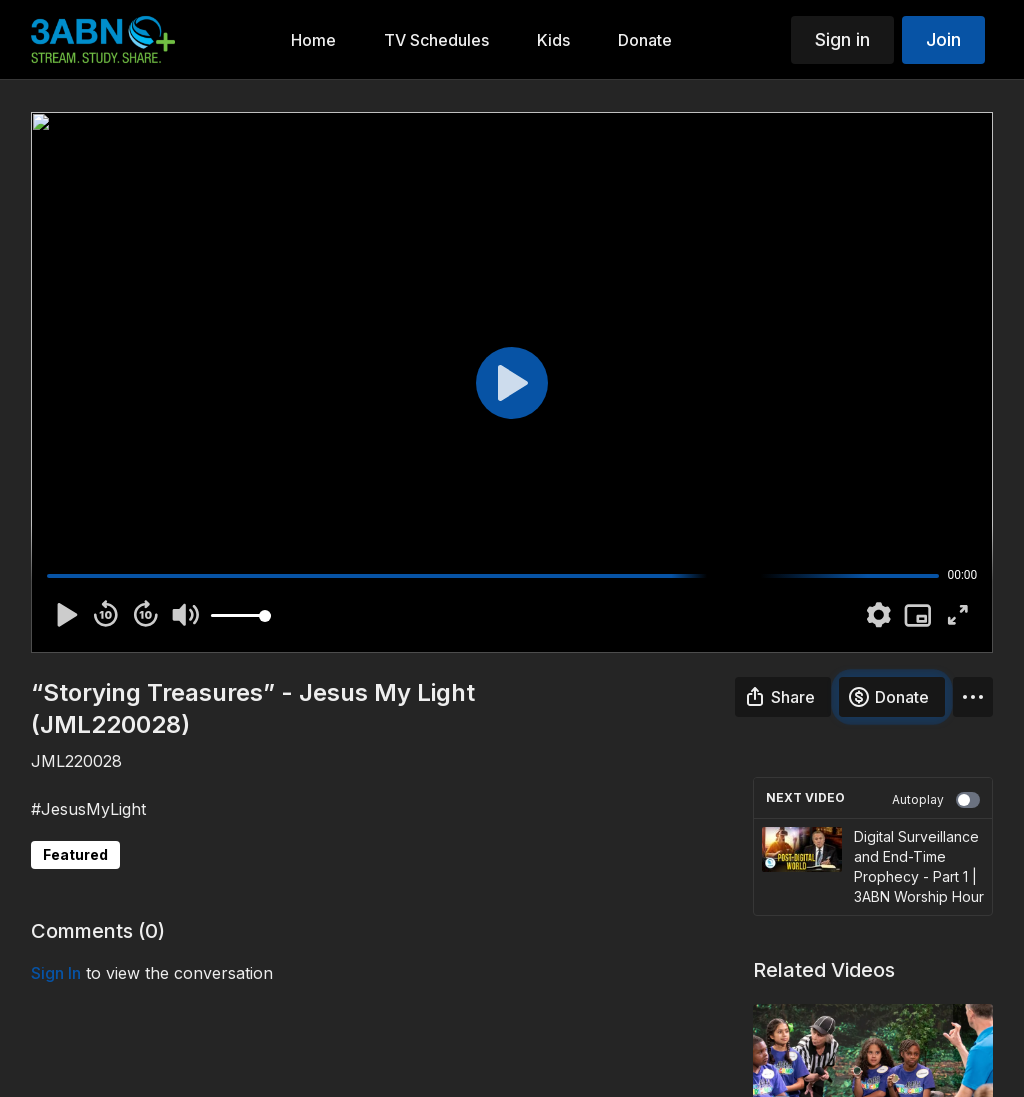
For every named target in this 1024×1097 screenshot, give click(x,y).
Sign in (842, 39)
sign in (56, 973)
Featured (75, 854)
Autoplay (936, 800)
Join (943, 39)
